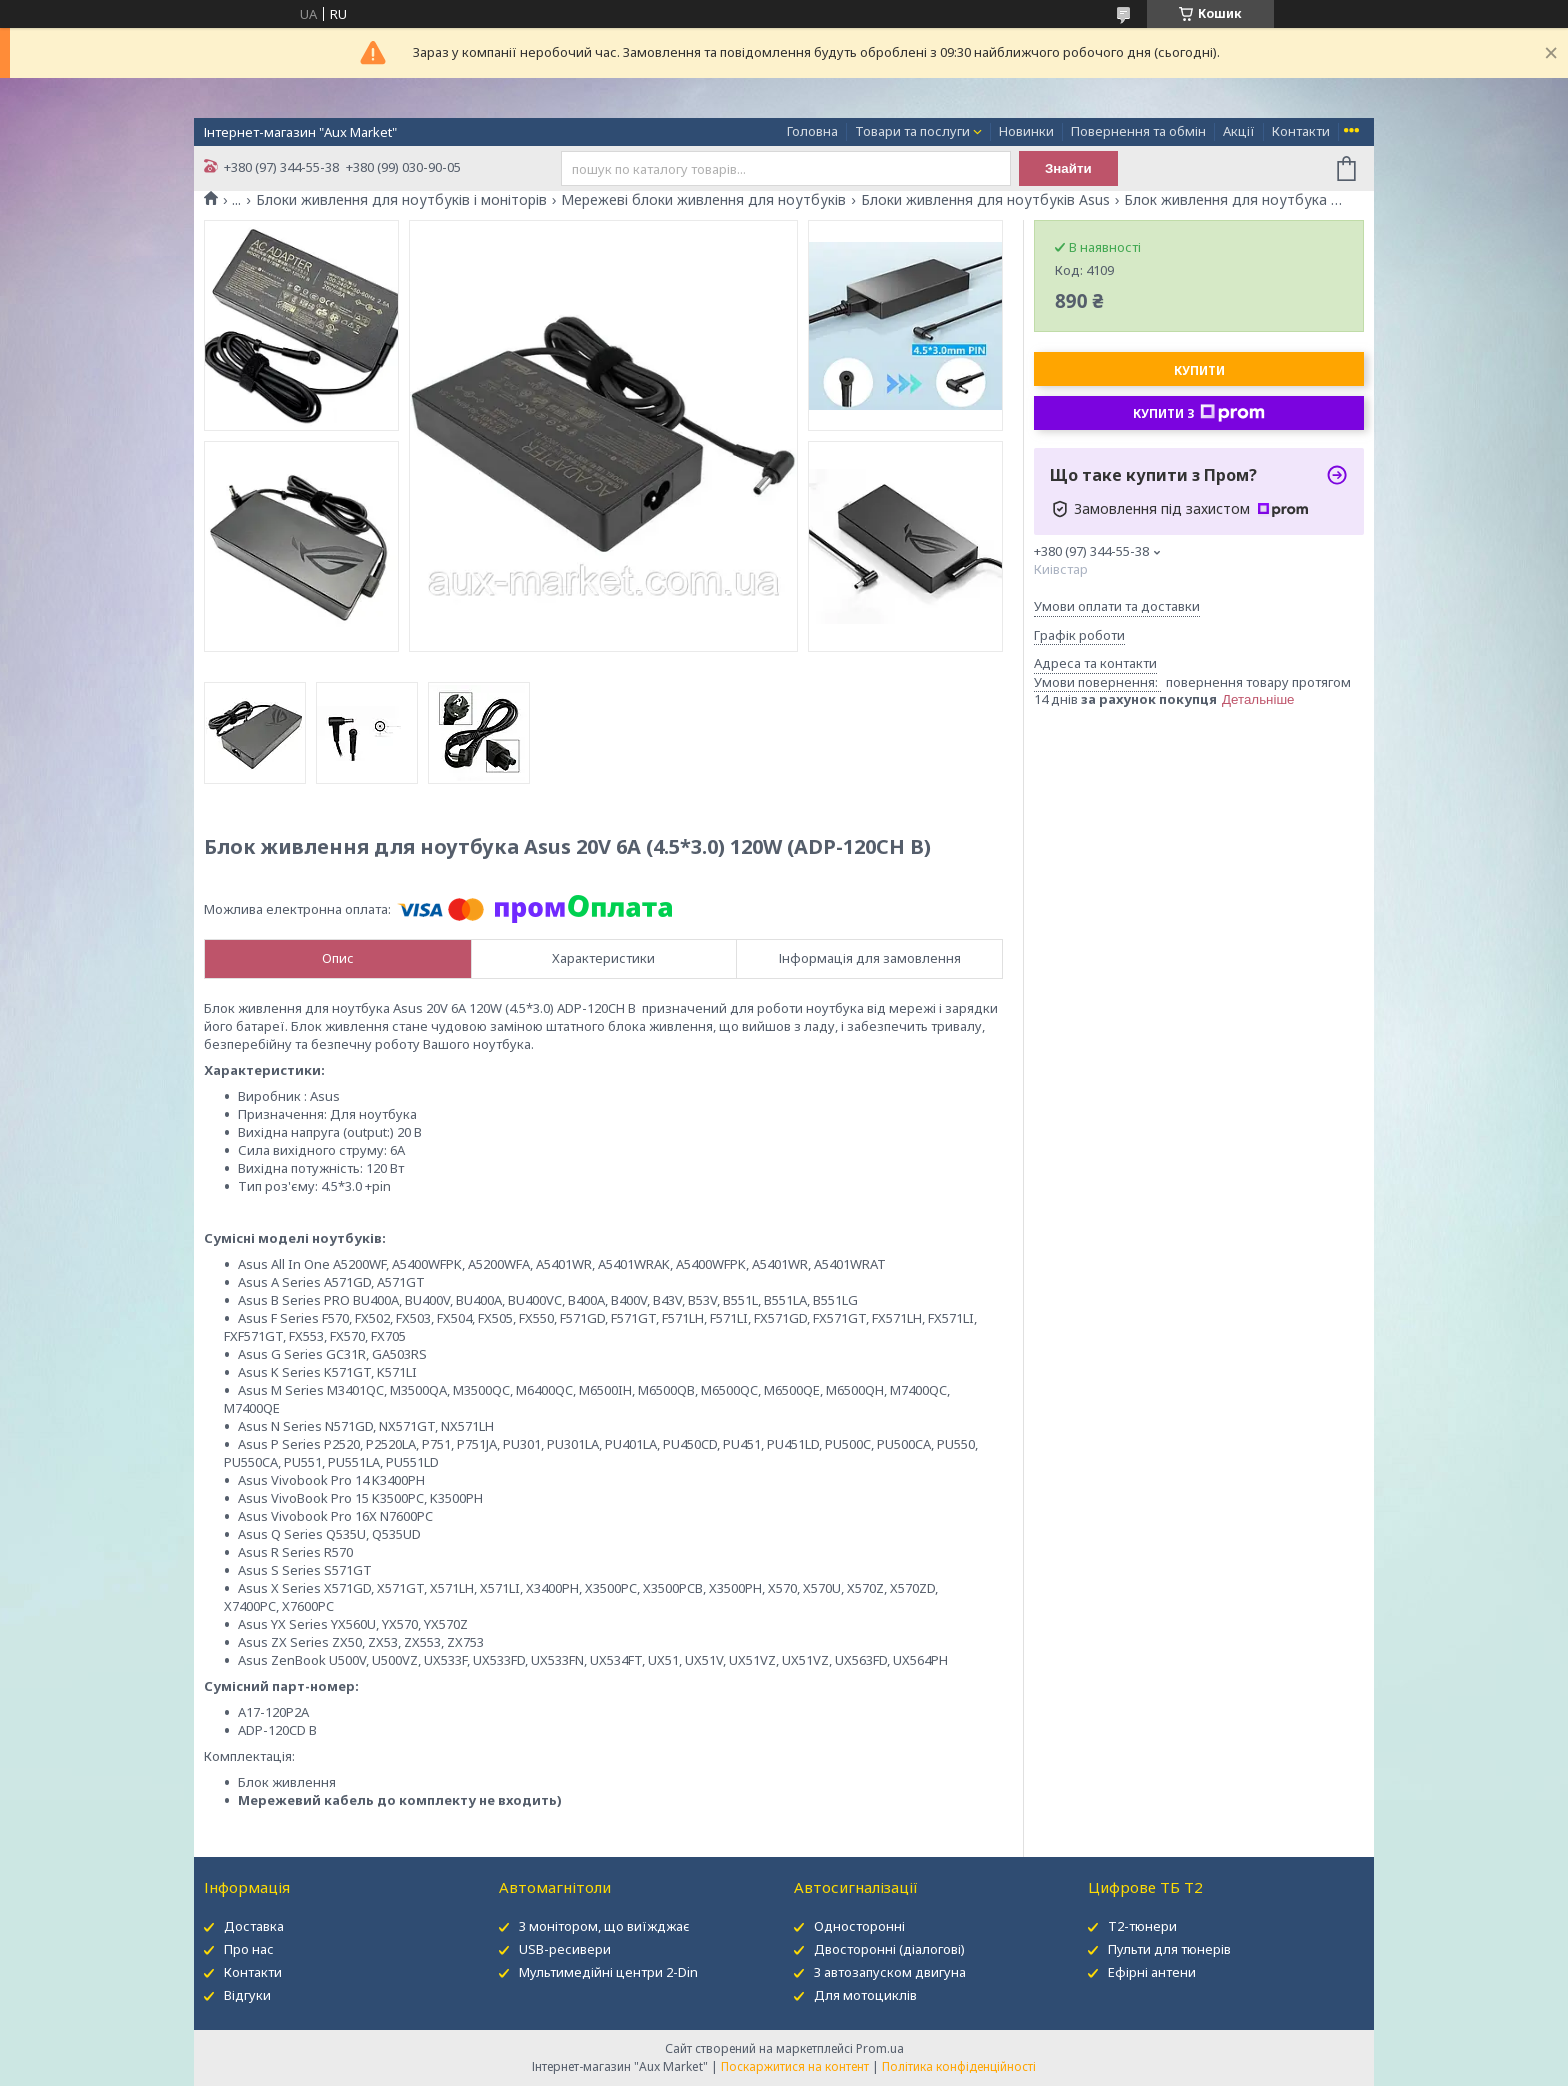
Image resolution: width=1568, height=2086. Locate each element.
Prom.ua (880, 2048)
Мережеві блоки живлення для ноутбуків (703, 200)
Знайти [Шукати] (1068, 168)
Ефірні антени (1152, 1972)
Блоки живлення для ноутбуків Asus (985, 200)
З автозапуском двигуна (890, 1972)
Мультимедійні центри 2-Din (608, 1972)
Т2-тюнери (1142, 1926)
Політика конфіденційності (959, 2066)
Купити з (1199, 413)
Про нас (249, 1949)
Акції (1239, 131)
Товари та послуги (912, 131)
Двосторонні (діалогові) (889, 1949)
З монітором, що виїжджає (604, 1926)
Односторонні (859, 1926)
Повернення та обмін (1138, 131)
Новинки (1026, 131)
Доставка (254, 1926)
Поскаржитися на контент (795, 2066)
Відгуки (247, 1995)
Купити (1199, 370)
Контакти (1301, 131)
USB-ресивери (565, 1949)
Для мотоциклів (865, 1995)
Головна (812, 131)
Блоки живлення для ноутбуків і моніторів (401, 200)
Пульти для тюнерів (1169, 1949)
